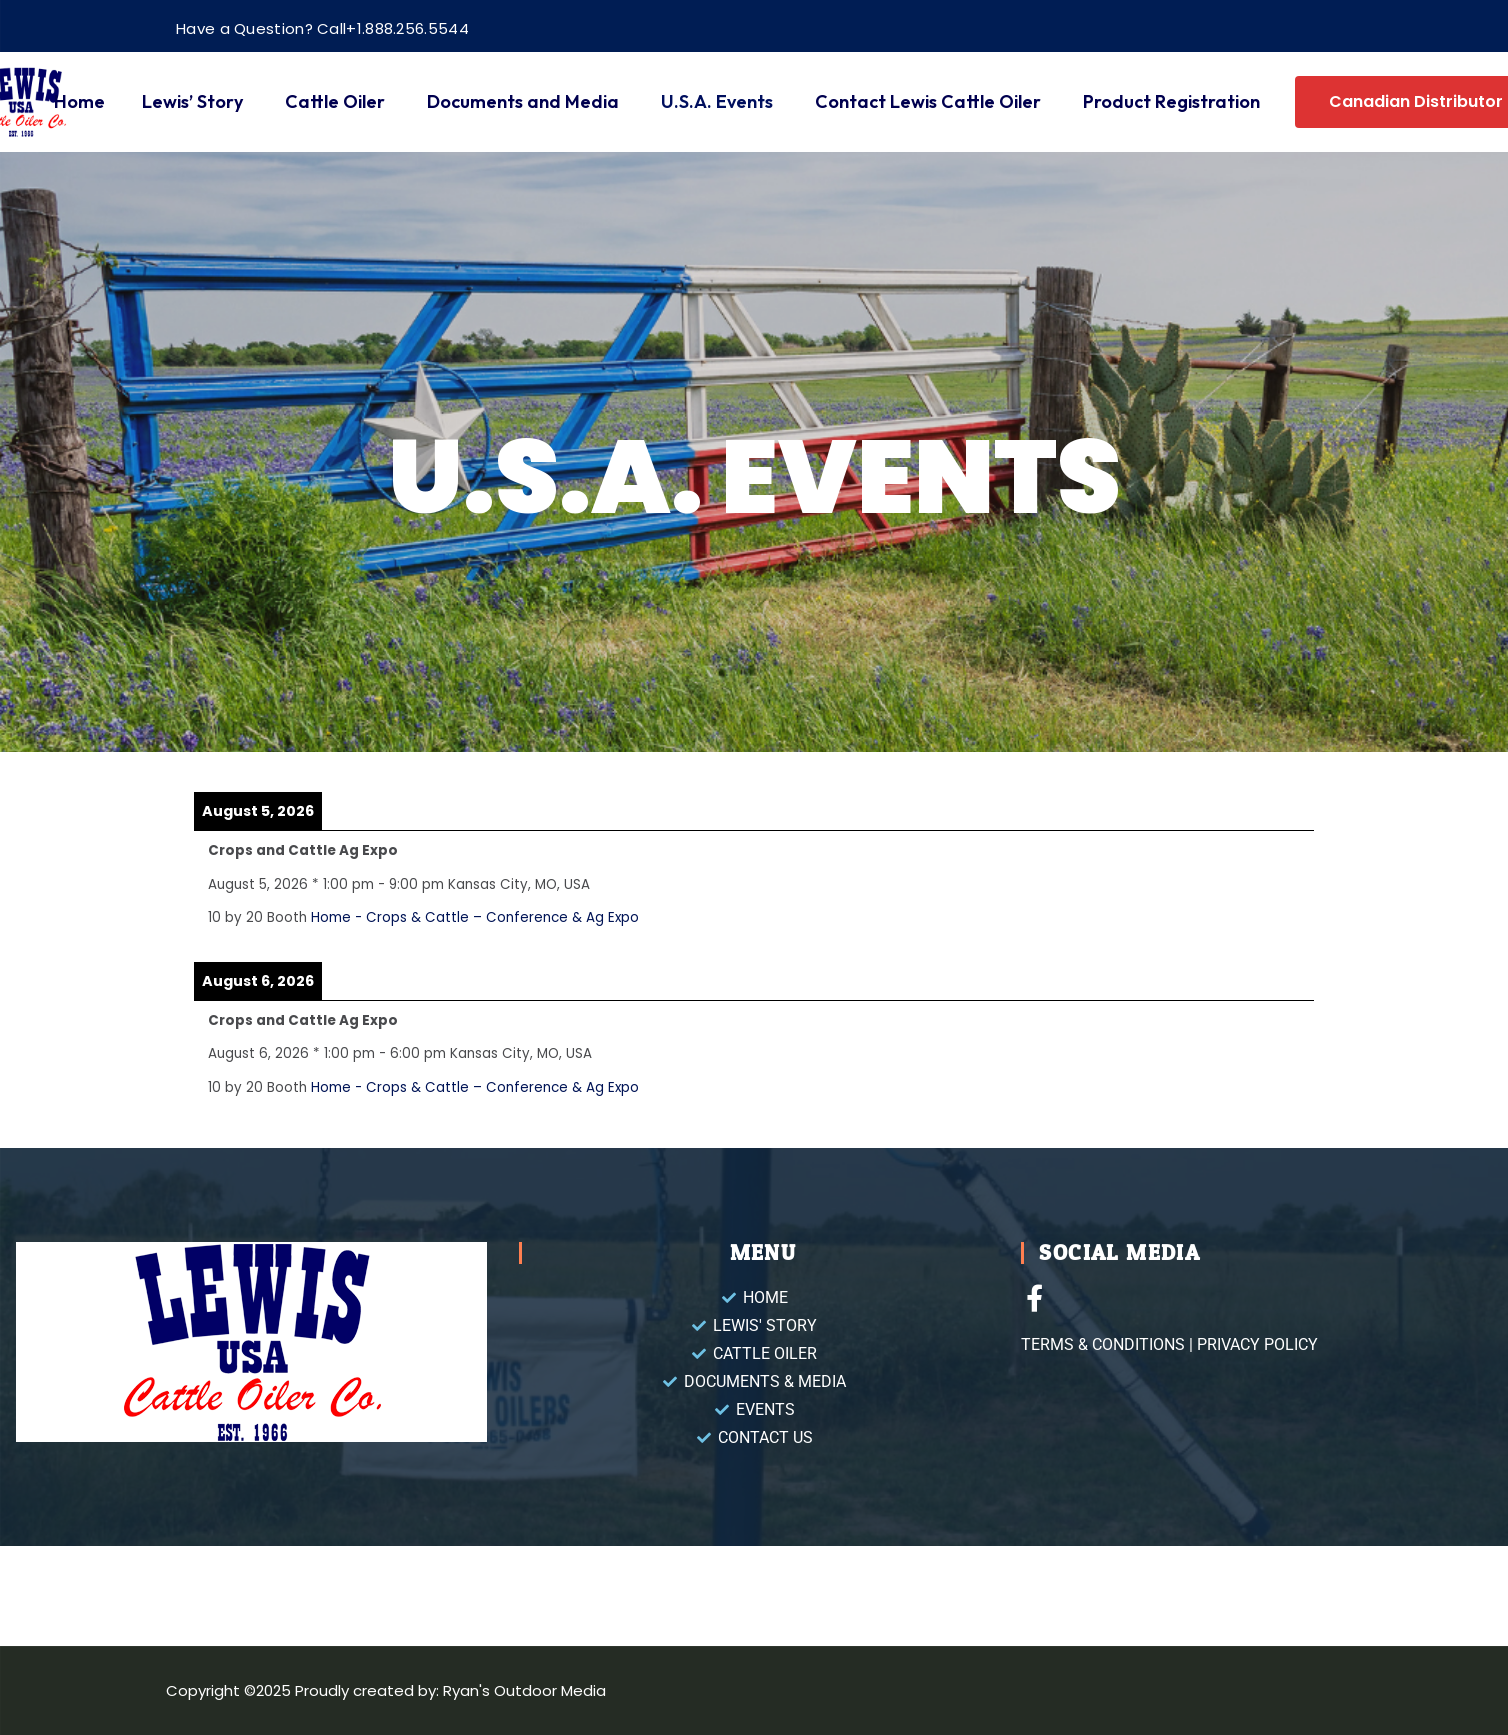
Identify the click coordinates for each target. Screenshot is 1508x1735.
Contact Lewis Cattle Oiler (928, 101)
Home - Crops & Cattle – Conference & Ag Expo (475, 917)
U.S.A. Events (717, 101)
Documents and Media (523, 101)
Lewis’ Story (192, 101)
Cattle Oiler (335, 101)
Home (79, 101)
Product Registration (1171, 101)
